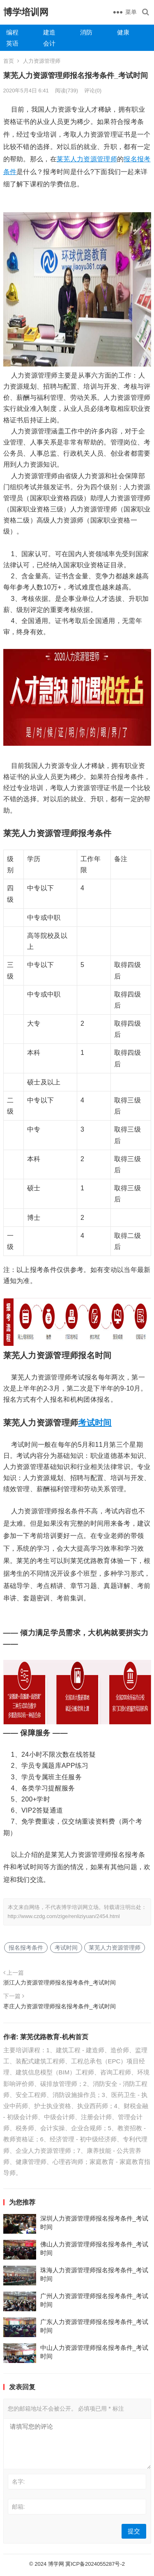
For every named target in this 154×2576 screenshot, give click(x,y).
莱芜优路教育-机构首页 (54, 2036)
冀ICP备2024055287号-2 (95, 2564)
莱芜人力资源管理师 (87, 159)
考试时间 (94, 1422)
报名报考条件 (26, 1947)
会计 (49, 43)
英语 (12, 43)
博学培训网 (25, 12)
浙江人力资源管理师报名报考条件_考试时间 (59, 1982)
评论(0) (92, 90)
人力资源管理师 (41, 61)
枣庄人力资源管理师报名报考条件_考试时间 (59, 2006)
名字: (18, 2481)
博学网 (56, 2564)
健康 (123, 32)
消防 (86, 32)
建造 (49, 32)
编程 (12, 32)
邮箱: (18, 2506)
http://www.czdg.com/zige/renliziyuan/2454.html (64, 1916)
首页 (8, 61)
